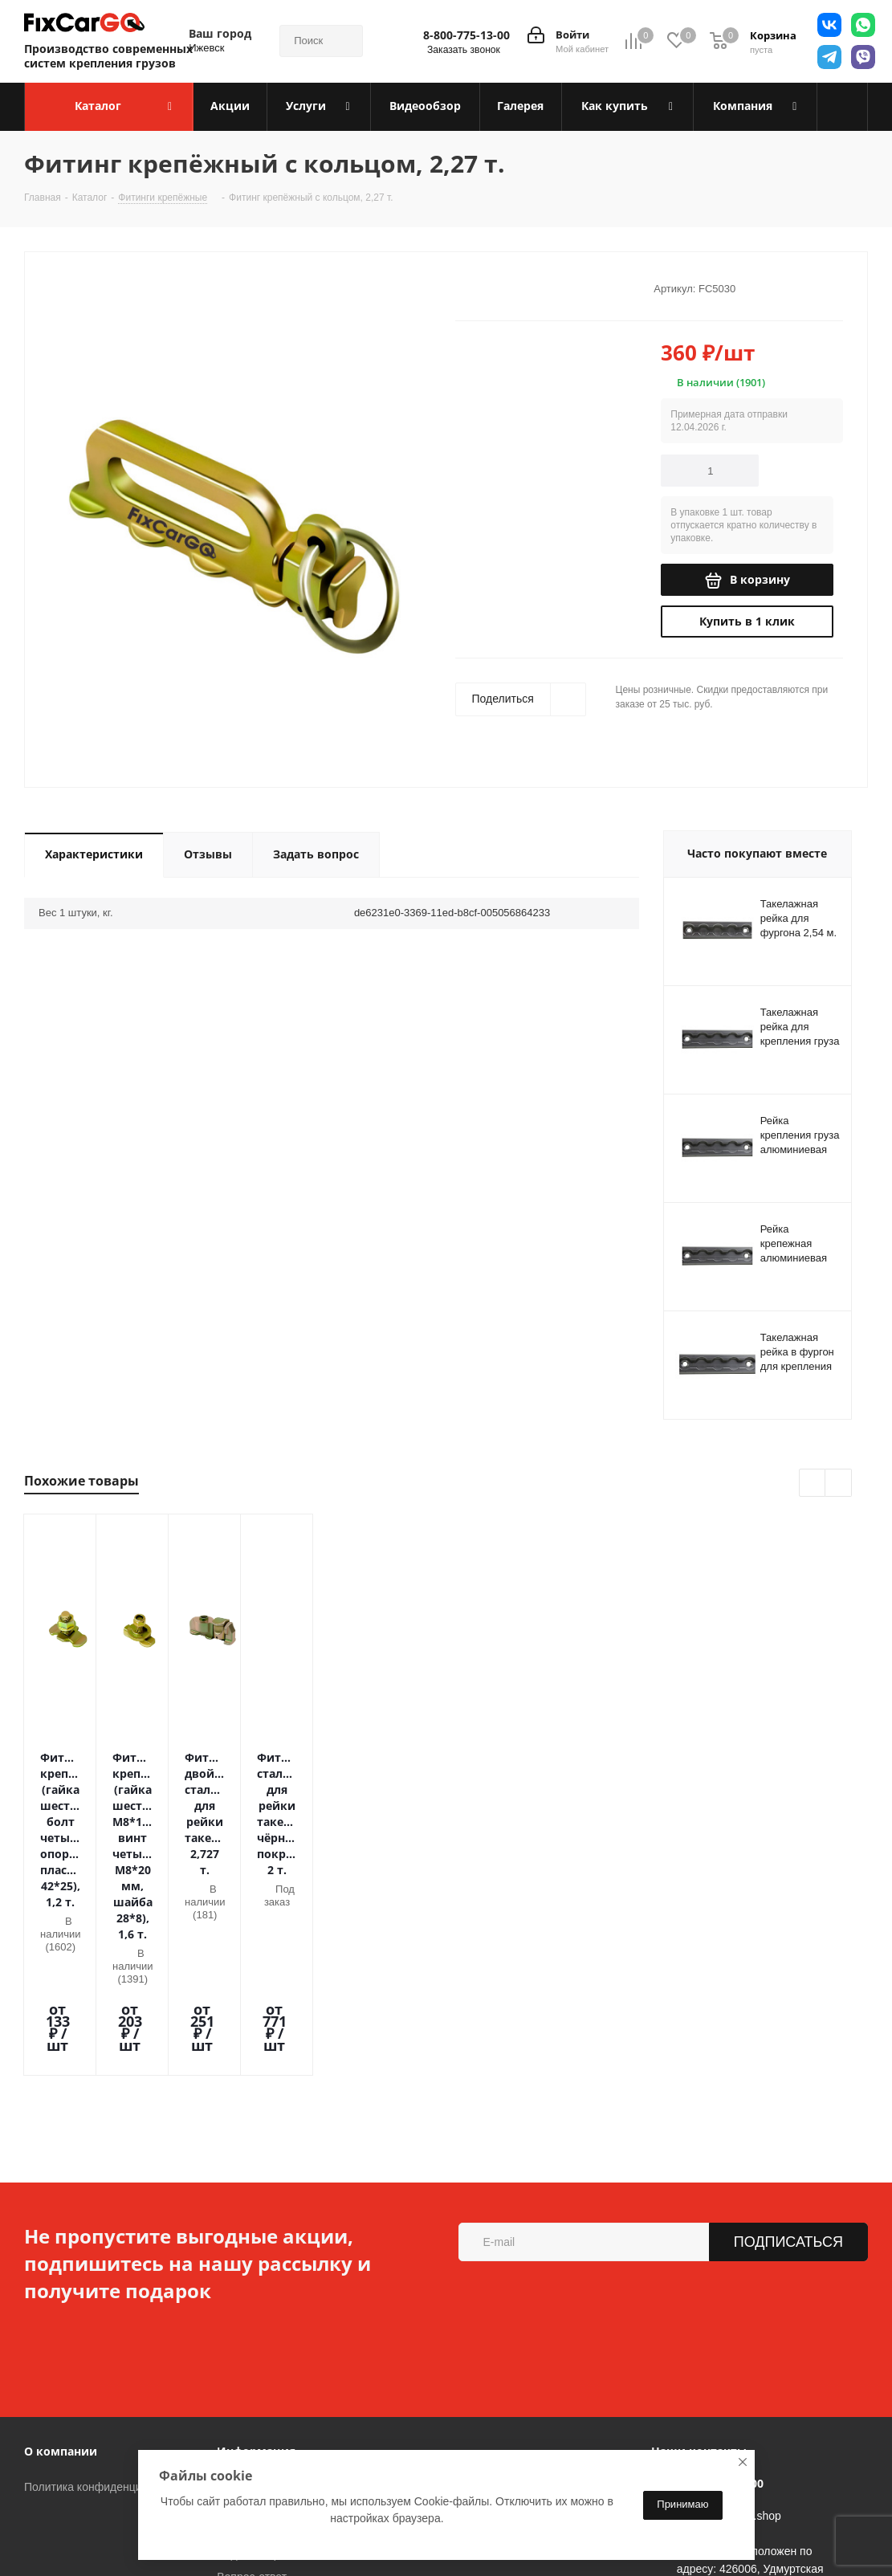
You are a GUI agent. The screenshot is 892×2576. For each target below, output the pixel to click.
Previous (813, 1483)
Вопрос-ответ (252, 2386)
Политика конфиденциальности (107, 2296)
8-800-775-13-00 (466, 35)
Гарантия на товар (265, 2341)
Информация (256, 2260)
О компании (60, 2260)
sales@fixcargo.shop (729, 2325)
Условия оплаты (259, 2296)
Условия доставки (263, 2319)
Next (838, 1483)
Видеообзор (248, 2364)
